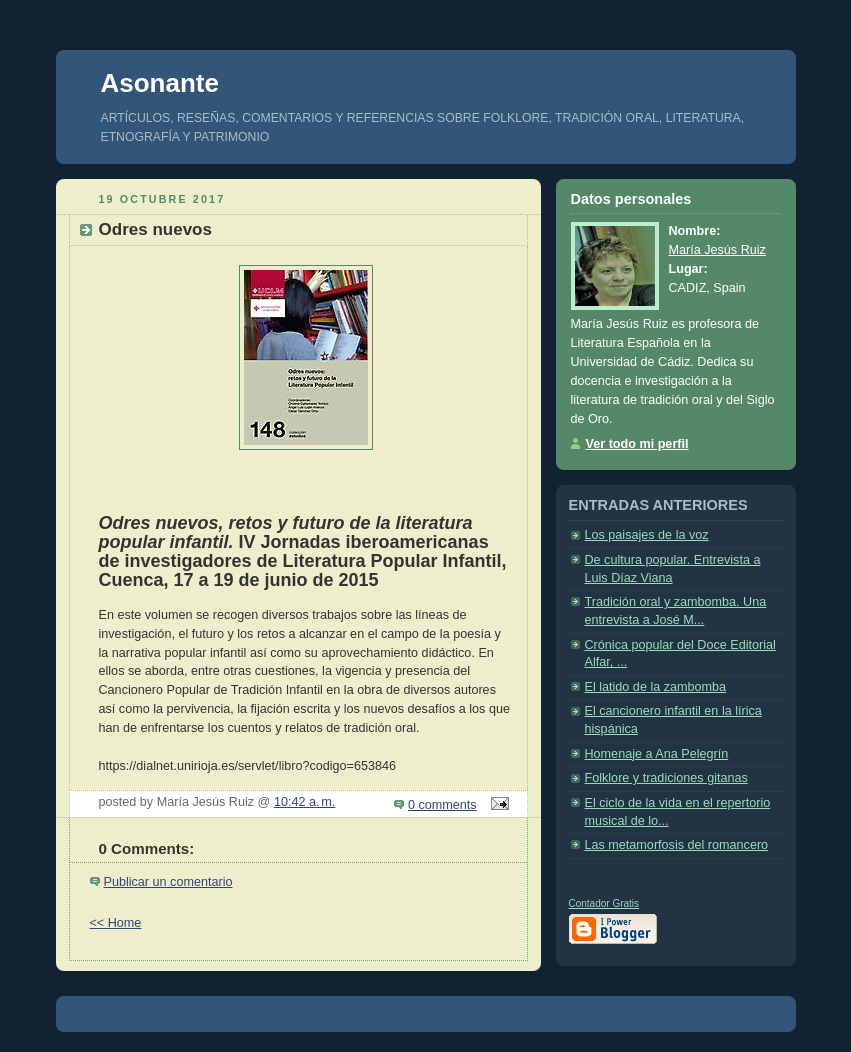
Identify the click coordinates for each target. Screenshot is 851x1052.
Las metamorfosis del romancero (677, 845)
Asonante (160, 83)
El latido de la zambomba (656, 687)
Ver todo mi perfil (637, 444)
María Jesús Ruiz (717, 250)
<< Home (116, 923)
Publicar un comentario (168, 882)
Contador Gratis (604, 903)
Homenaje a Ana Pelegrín (657, 754)
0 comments (442, 805)
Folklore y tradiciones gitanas (666, 778)
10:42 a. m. (304, 802)
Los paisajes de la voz (647, 535)
